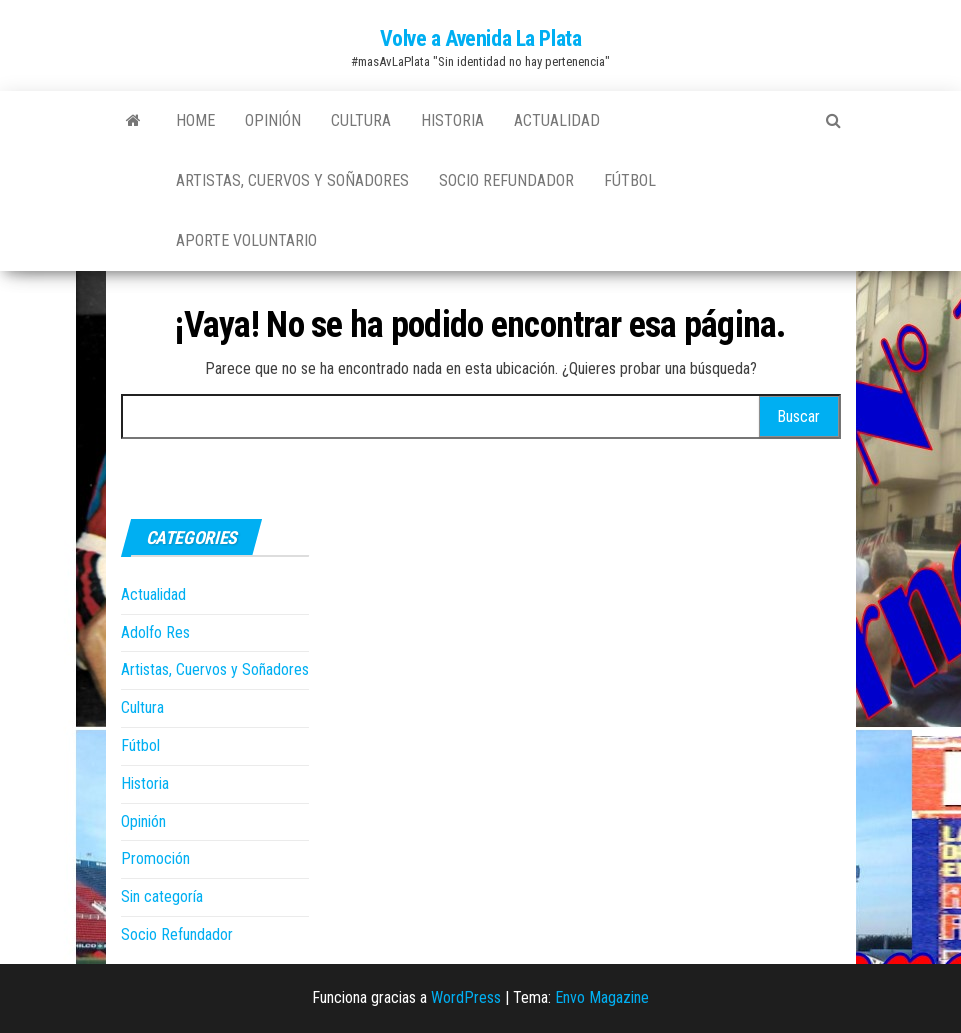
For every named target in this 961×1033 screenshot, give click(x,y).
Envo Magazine (602, 997)
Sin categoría (162, 896)
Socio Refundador (506, 180)
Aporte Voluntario (246, 240)
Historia (452, 120)
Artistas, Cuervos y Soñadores (292, 180)
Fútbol (630, 180)
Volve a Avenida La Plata (480, 38)
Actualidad (557, 120)
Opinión (273, 120)
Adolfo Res (155, 632)
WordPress (466, 997)
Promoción (155, 858)
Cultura (361, 120)
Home (195, 120)
